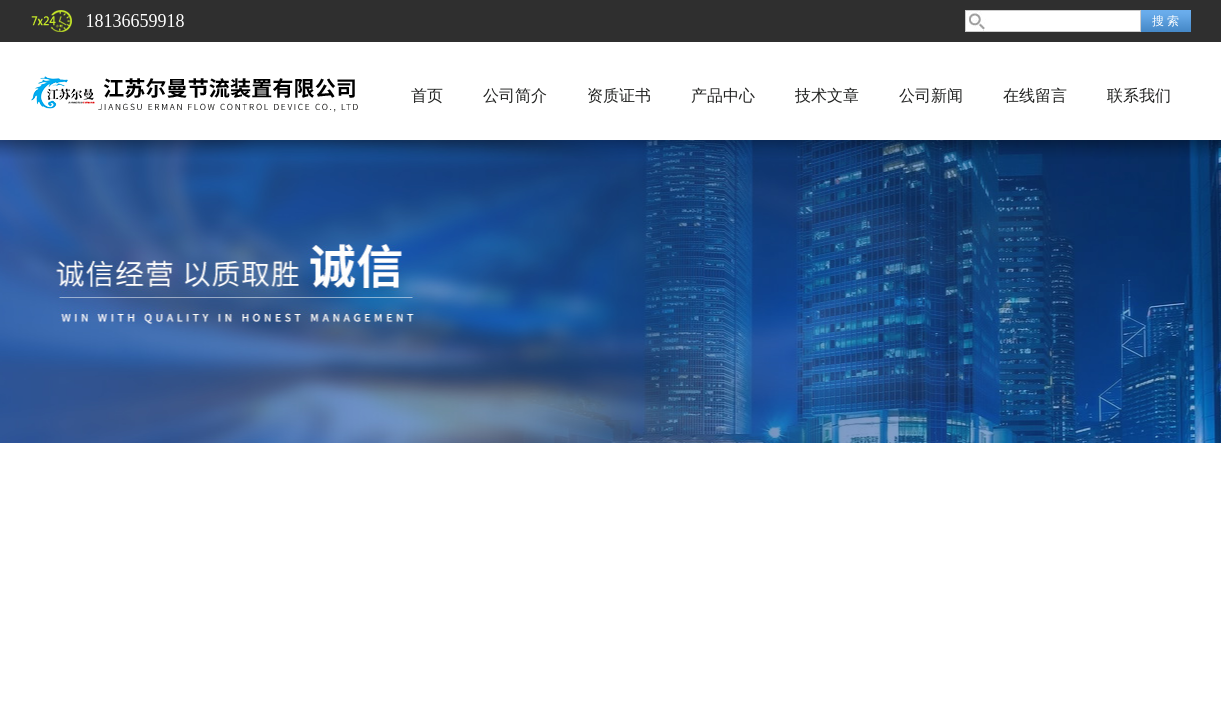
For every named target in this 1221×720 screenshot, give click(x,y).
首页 (427, 95)
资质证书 (619, 95)
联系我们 (1139, 95)
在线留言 (1035, 95)
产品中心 (723, 95)
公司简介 (515, 95)
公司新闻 (931, 95)
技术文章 (827, 95)
